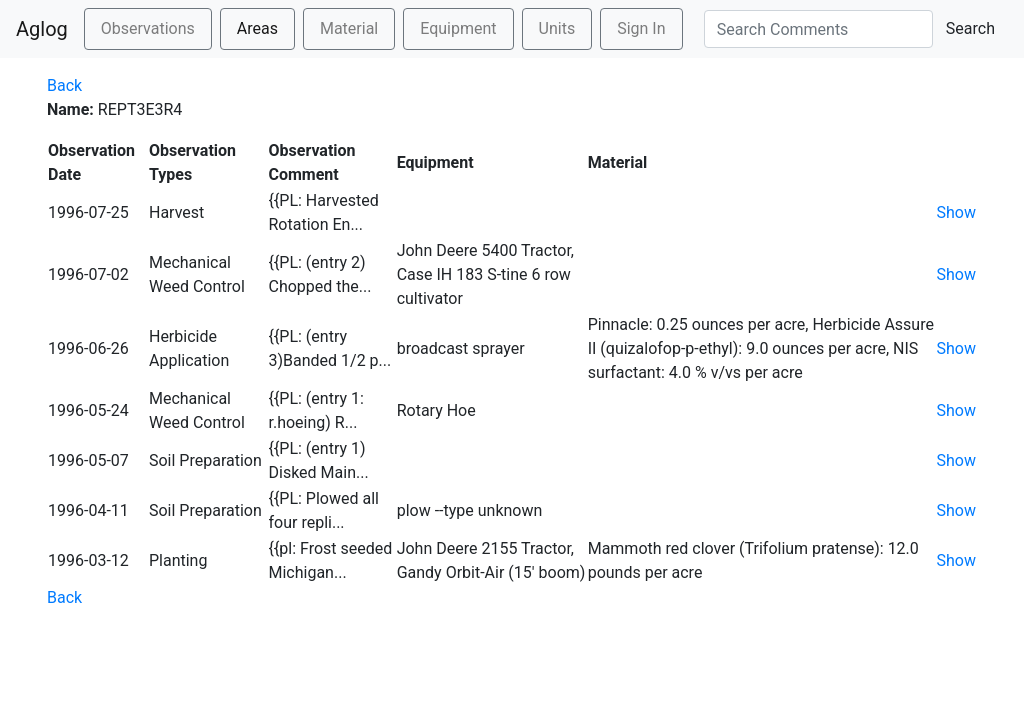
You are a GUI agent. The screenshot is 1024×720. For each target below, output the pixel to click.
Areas (257, 28)
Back (64, 85)
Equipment (458, 28)
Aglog (42, 29)
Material (349, 28)
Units (557, 28)
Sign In (641, 28)
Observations (148, 28)
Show (955, 212)
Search (970, 28)
